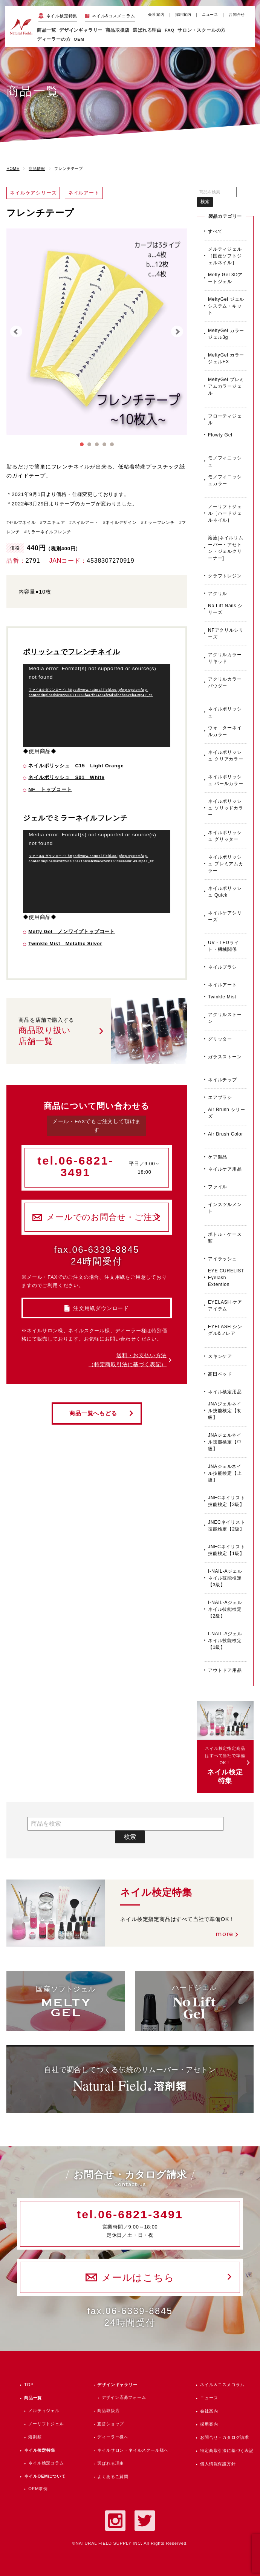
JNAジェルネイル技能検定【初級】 (225, 1410)
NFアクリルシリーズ (225, 634)
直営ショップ (110, 2423)
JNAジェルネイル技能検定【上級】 (225, 1473)
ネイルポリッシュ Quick (225, 892)
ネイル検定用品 (225, 1391)
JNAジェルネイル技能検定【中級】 (225, 1442)
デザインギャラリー (117, 2384)
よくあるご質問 (112, 2476)
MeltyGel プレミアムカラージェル (226, 386)
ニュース (210, 14)
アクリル (217, 593)
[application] (96, 705)
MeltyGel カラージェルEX (226, 358)
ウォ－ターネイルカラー (225, 731)
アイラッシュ (222, 1258)
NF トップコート (50, 789)
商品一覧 (46, 30)
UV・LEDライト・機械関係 (223, 946)
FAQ (169, 30)
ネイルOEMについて (45, 2476)
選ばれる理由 (147, 30)
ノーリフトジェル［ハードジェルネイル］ (225, 513)
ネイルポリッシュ (225, 712)
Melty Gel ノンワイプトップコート (71, 931)
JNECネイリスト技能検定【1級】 (226, 1550)
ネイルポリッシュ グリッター (225, 836)
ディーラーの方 (54, 39)
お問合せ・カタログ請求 (224, 2437)
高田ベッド (220, 1374)
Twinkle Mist (222, 996)
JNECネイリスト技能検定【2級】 (226, 1526)
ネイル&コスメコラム (113, 16)
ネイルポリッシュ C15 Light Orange (76, 765)
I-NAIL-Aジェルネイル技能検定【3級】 (225, 1578)
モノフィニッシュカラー (225, 480)
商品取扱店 (108, 2410)
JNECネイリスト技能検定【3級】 (226, 1501)
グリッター (220, 1039)
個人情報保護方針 (218, 2463)
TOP (29, 2384)
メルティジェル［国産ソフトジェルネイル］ (225, 255)
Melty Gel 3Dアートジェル (225, 278)
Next (177, 332)
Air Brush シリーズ (226, 1113)
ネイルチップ (222, 1079)
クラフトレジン (225, 576)
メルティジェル (44, 2410)
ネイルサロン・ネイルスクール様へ (132, 2450)
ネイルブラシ (222, 967)
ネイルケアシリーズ (225, 916)
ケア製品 (217, 1157)
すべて (215, 231)
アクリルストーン (225, 1018)
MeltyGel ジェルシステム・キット (226, 306)
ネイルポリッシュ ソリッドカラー (225, 808)
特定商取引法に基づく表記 (227, 2450)
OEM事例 (37, 2488)
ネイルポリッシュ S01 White (66, 777)
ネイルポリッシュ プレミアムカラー (225, 863)
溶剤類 (34, 2437)
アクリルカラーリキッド (225, 658)
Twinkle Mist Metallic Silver (65, 943)
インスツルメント (225, 1208)
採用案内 (183, 14)
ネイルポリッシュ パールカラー (225, 780)
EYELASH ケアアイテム (225, 1305)
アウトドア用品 (225, 1670)
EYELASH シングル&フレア (225, 1330)
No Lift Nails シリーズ (225, 609)
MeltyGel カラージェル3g (226, 334)
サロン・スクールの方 (201, 30)
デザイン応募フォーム (124, 2397)
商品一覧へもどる (93, 1413)
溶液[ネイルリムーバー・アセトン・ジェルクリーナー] (225, 548)
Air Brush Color (225, 1134)
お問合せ (237, 14)
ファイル (217, 1186)
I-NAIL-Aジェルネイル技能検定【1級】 (225, 1640)
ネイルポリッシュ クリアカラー (225, 756)
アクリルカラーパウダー (225, 683)
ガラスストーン (225, 1056)
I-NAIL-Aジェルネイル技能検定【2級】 (225, 1609)
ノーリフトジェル (46, 2423)
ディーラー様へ (112, 2437)
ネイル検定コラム (46, 2463)
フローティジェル (225, 419)
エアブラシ (220, 1097)
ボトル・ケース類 (225, 1238)
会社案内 (156, 14)
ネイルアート (222, 984)
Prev (16, 332)
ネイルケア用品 (225, 1169)
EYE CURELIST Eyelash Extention (226, 1277)
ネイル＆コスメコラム (222, 2384)
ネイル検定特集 (62, 16)
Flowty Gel (220, 435)
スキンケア (220, 1356)
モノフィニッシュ (225, 461)
